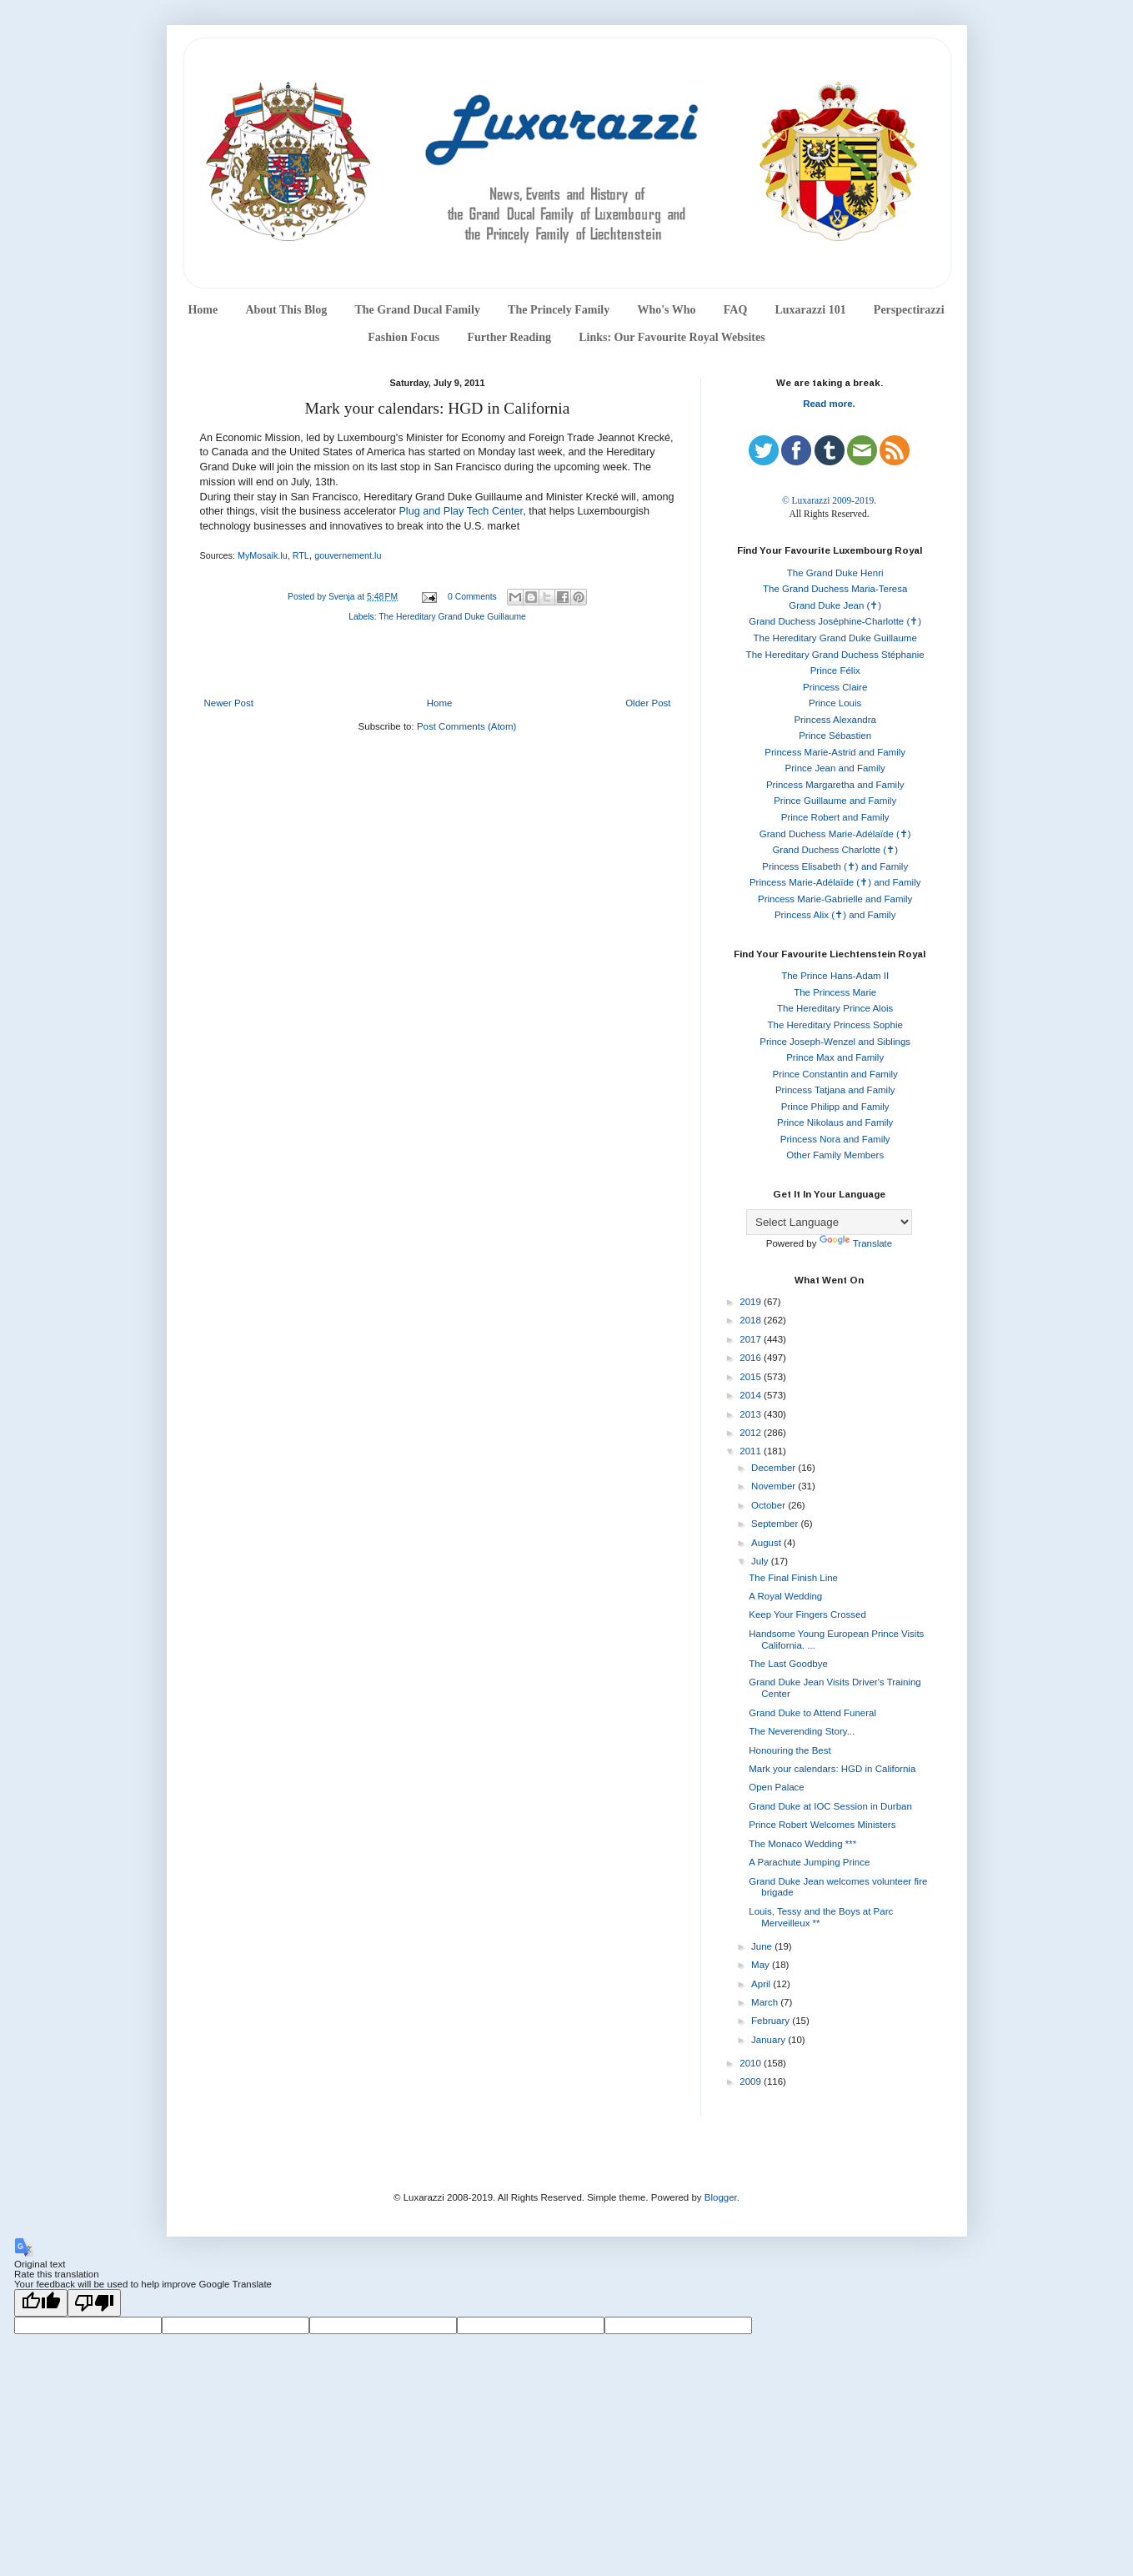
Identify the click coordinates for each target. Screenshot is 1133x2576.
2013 (751, 1414)
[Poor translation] (94, 2303)
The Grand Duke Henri (835, 573)
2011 (751, 1451)
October (769, 1505)
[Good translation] (41, 2303)
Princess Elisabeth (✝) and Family (835, 866)
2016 (751, 1358)
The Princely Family (558, 310)
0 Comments (472, 596)
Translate (856, 1243)
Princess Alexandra (834, 720)
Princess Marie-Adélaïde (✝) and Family (835, 882)
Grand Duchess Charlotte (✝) (835, 850)
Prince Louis (835, 703)
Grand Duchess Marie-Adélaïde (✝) (835, 834)
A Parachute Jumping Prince (809, 1862)
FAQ (736, 310)
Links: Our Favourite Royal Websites (672, 337)
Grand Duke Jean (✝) (835, 605)
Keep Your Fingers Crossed (807, 1614)
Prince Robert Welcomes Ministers (822, 1825)
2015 (751, 1377)
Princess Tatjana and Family (835, 1090)
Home (203, 310)
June (763, 1946)
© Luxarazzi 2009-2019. (829, 500)
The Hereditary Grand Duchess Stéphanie (835, 655)
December (774, 1468)
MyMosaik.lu (263, 555)
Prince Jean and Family (835, 768)
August (767, 1543)
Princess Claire (835, 687)
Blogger (720, 2197)
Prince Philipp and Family (835, 1107)
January (769, 2040)
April (762, 1984)
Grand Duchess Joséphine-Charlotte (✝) (835, 621)
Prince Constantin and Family (835, 1074)
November (774, 1486)
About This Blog (286, 310)
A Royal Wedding (785, 1596)
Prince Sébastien (835, 736)
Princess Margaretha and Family (835, 785)
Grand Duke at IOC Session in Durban (830, 1806)
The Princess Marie (835, 992)
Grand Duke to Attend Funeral (812, 1713)
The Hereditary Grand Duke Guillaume (452, 616)
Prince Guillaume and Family (835, 801)
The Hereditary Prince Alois (835, 1008)
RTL (301, 555)
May (761, 1965)
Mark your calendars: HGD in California (832, 1769)
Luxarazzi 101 (810, 310)
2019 (751, 1302)
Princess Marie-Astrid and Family (835, 752)
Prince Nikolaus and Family (835, 1122)
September (775, 1524)
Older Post (647, 703)
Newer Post (228, 703)
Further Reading (508, 337)
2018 (751, 1320)
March (765, 2002)
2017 (751, 1339)
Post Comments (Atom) (467, 726)
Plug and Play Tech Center (461, 511)
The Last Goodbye (788, 1664)
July (761, 1561)
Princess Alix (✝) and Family (835, 915)
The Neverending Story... (802, 1731)
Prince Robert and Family (835, 817)
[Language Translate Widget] (829, 1222)
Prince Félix (835, 670)
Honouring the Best (789, 1750)
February (771, 2021)
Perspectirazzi (909, 310)
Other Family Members (835, 1155)
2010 (751, 2063)
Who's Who (666, 310)
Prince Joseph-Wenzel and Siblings (835, 1042)
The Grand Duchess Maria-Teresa (835, 589)
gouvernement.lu (347, 555)
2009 (751, 2081)
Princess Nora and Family (835, 1139)
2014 (751, 1395)
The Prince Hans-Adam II (835, 976)
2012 (751, 1433)
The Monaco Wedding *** (802, 1844)
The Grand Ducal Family (417, 310)
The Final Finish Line (793, 1578)
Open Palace (777, 1787)
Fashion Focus (403, 337)
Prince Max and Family (835, 1057)
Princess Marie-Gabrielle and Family (835, 899)
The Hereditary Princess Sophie (835, 1025)
